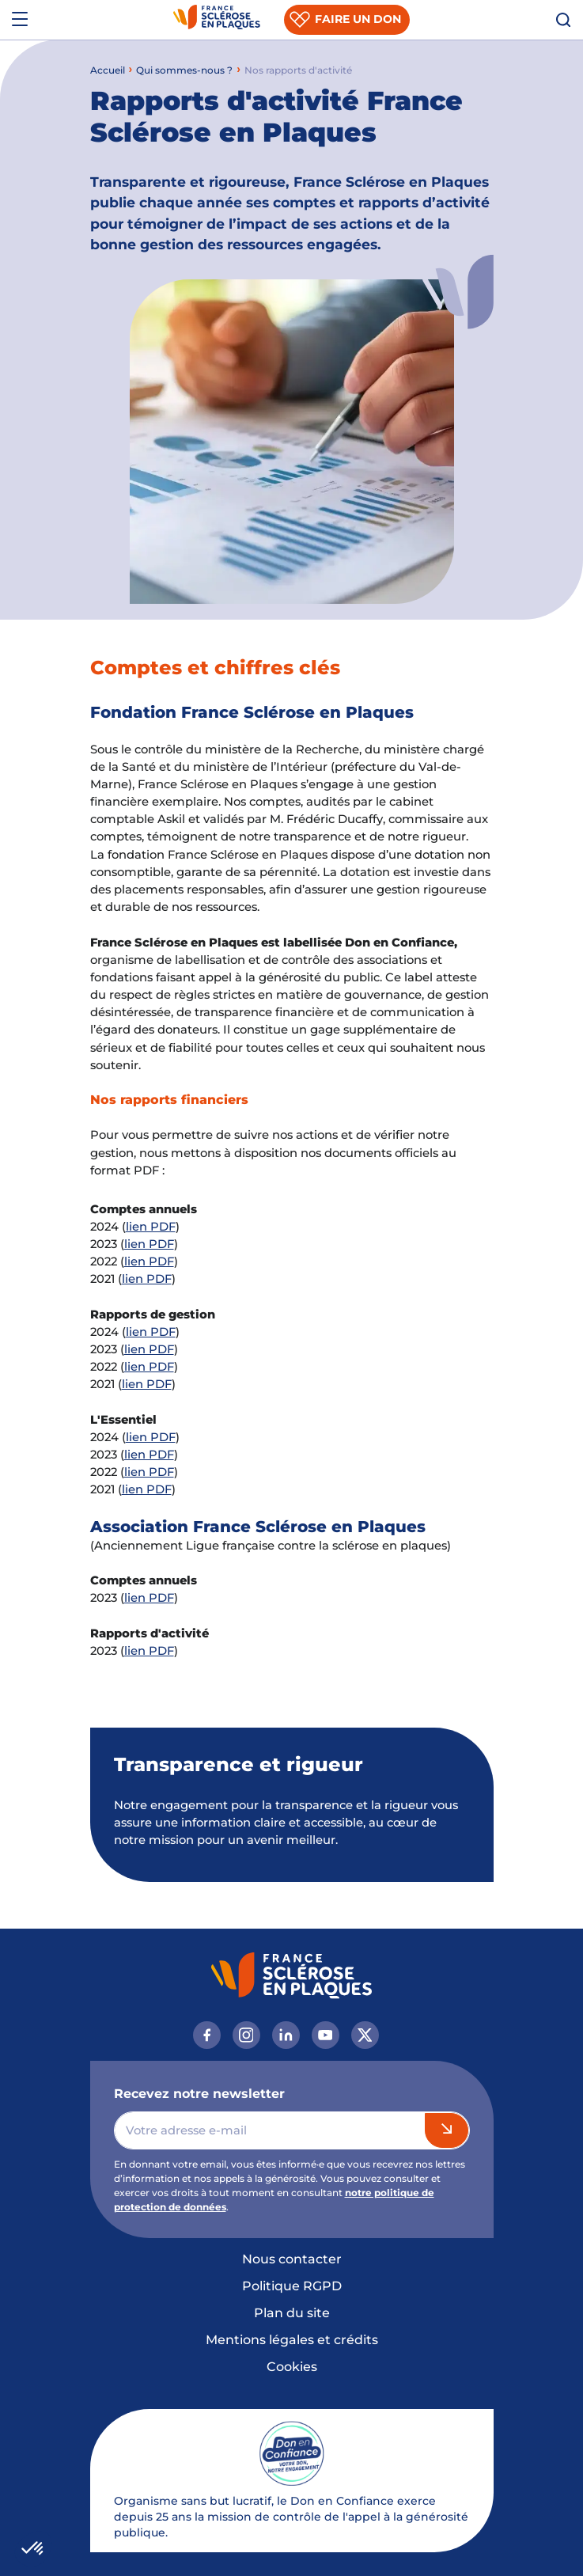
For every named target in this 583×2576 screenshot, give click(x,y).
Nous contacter (292, 2259)
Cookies (292, 2366)
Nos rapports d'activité (298, 70)
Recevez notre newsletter (199, 2093)
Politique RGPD (292, 2285)
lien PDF (151, 1227)
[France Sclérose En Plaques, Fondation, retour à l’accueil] (216, 20)
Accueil (107, 70)
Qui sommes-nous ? (184, 70)
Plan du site (292, 2312)
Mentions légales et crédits (292, 2339)
